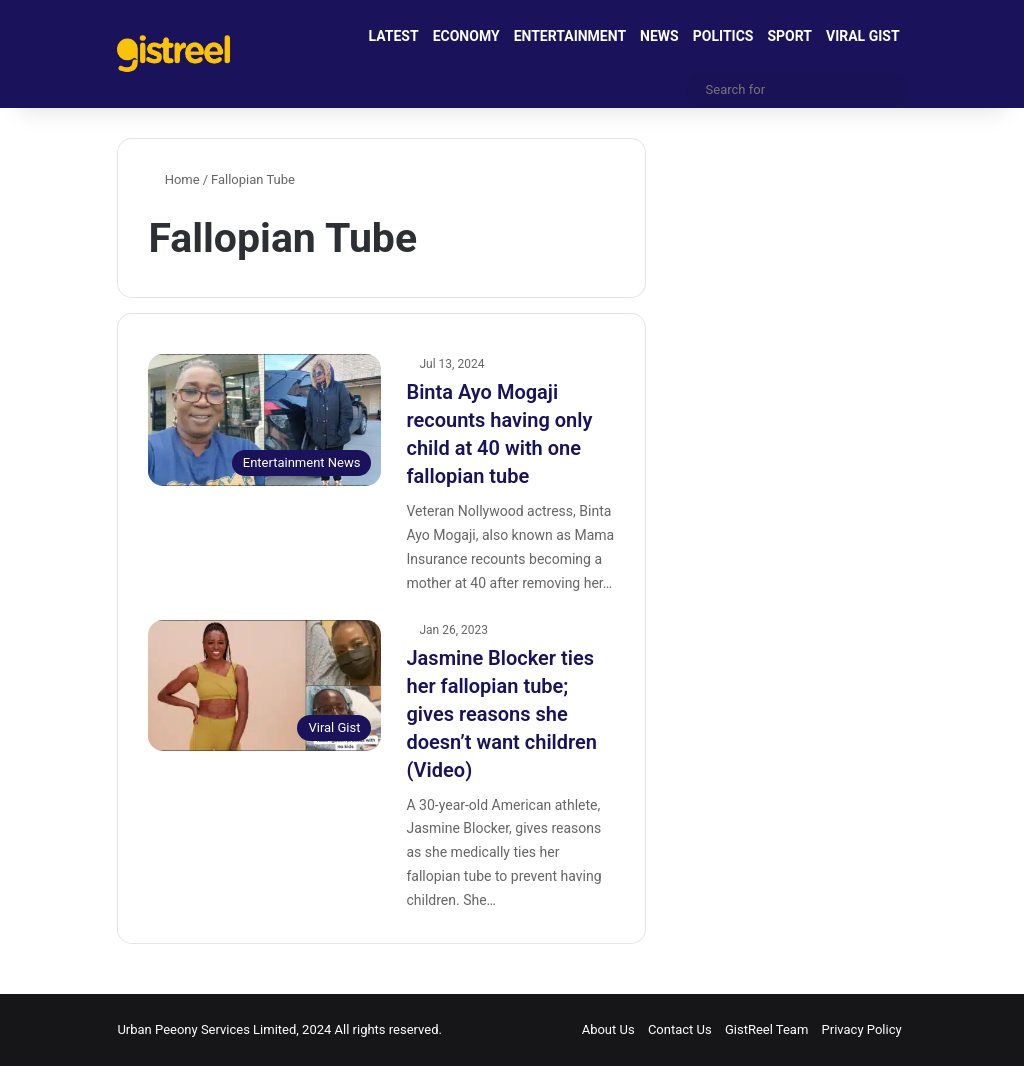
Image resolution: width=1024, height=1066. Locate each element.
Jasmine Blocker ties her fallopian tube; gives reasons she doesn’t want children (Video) (501, 714)
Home (173, 179)
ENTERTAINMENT (570, 36)
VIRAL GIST (863, 36)
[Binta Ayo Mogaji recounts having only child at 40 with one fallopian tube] (264, 419)
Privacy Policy (862, 1029)
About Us (608, 1029)
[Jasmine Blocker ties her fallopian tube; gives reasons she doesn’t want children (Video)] (264, 685)
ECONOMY (466, 36)
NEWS (659, 36)
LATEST (394, 36)
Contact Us (680, 1029)
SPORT (789, 36)
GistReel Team (766, 1029)
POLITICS (723, 36)
